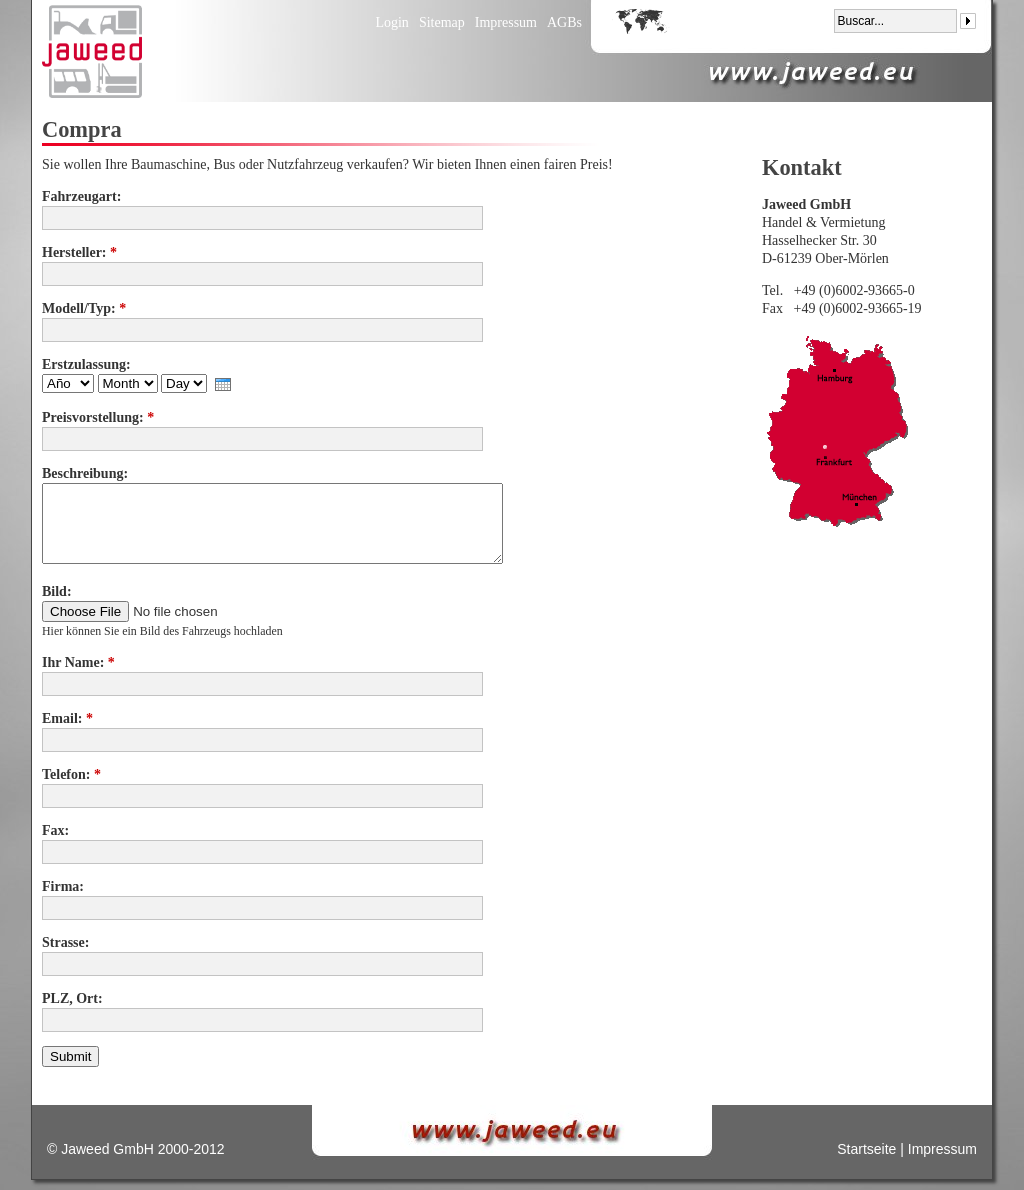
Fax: (55, 830)
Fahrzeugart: (81, 196)
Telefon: (71, 774)
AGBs (564, 22)
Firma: (63, 886)
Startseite (866, 1149)
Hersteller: (79, 252)
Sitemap (442, 22)
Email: (67, 718)
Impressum (506, 22)
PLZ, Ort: (72, 998)
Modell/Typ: (84, 308)
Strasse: (65, 942)
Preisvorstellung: (98, 417)
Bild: (57, 591)
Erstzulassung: (86, 364)
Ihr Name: (78, 662)
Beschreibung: (85, 473)
